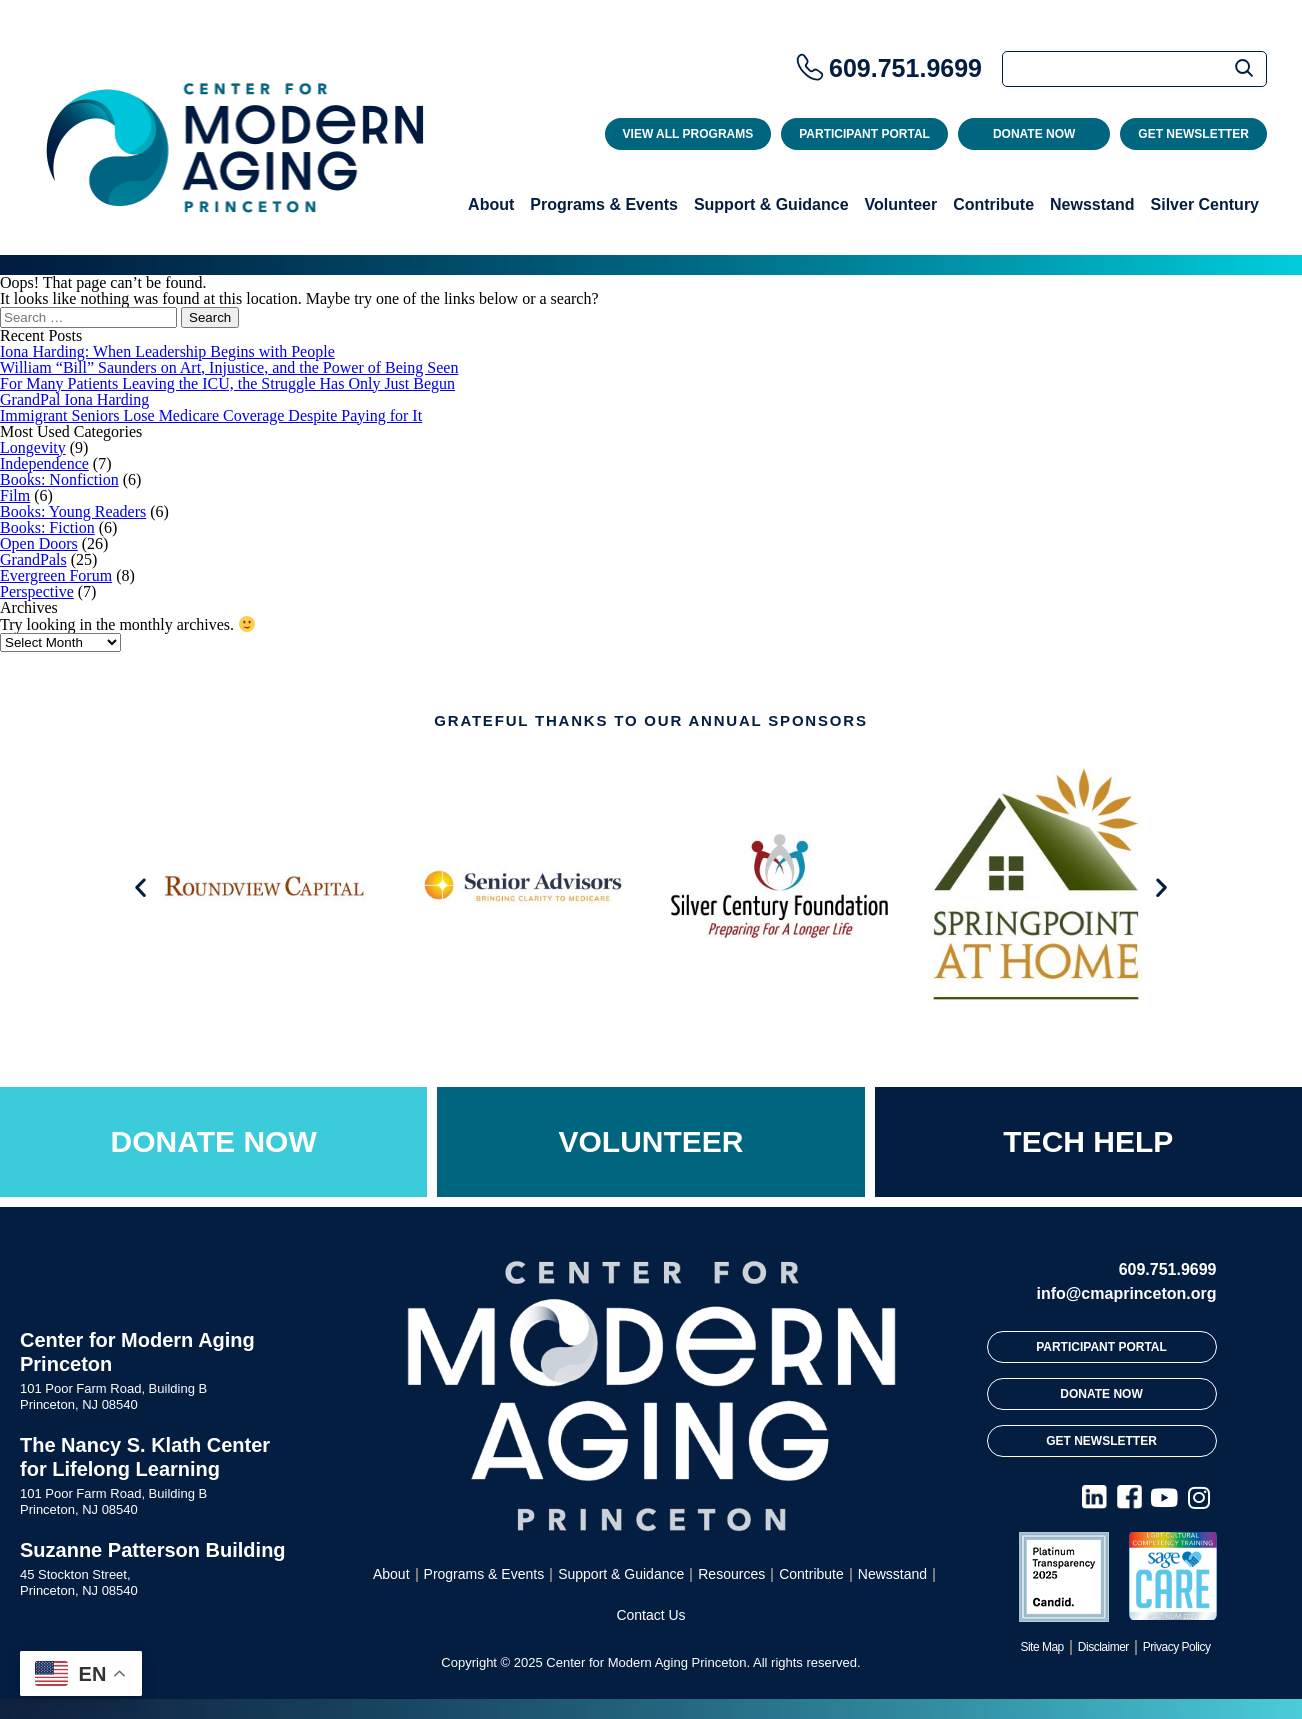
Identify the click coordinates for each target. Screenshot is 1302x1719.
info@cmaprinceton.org (1126, 1293)
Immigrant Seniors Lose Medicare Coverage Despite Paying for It (211, 415)
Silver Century (1205, 204)
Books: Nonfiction (59, 479)
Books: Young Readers (73, 511)
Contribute (993, 204)
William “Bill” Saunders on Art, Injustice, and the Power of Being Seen (229, 367)
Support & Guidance (771, 204)
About (491, 204)
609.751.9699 (905, 68)
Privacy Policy (1177, 1647)
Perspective (37, 591)
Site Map (1041, 1647)
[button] (140, 887)
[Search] (1134, 69)
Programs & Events (604, 204)
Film (15, 495)
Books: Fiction (47, 527)
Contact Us (650, 1615)
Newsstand (1092, 204)
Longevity (33, 447)
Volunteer (901, 204)
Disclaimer (1103, 1647)
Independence (44, 463)
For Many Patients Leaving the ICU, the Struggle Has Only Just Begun (227, 383)
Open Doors (39, 543)
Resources (731, 1574)
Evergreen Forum (56, 575)
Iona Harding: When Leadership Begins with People (167, 351)
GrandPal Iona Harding (74, 399)
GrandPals (33, 559)
